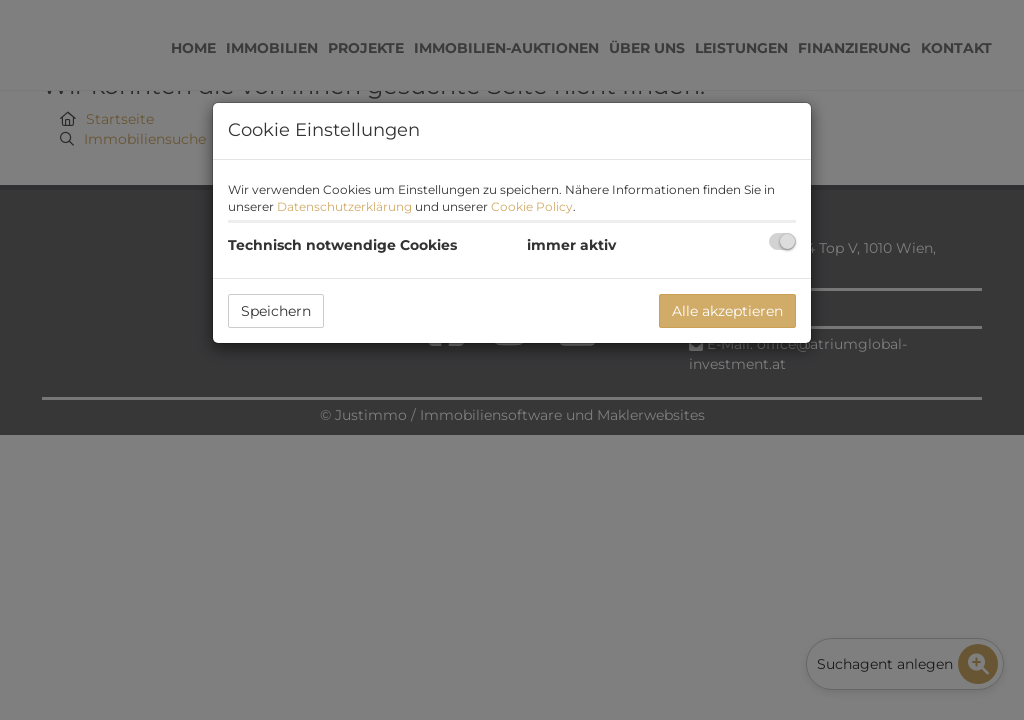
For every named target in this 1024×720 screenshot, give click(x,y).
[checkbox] (782, 241)
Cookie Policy (532, 206)
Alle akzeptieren (727, 311)
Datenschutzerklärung (344, 206)
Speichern (276, 311)
